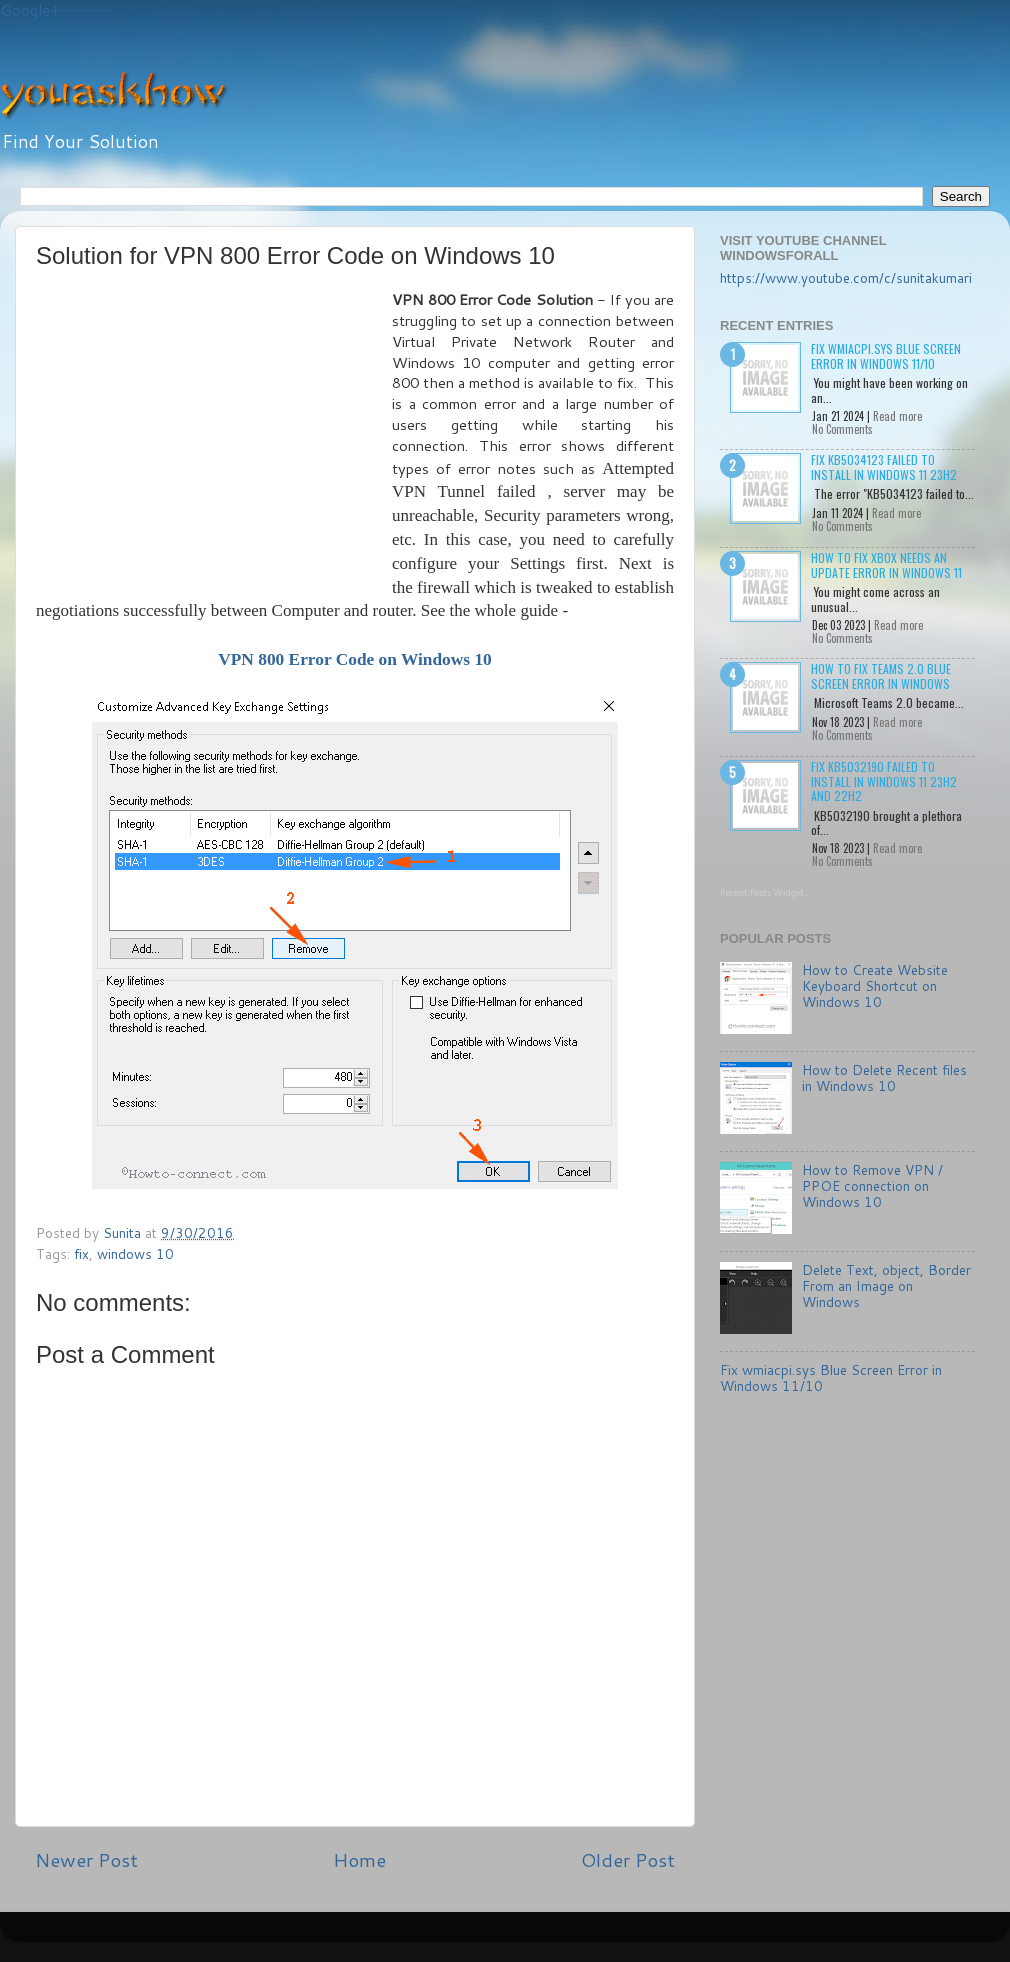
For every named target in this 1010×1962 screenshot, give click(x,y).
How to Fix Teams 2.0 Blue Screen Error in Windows (881, 675)
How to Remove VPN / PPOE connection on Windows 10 (872, 1185)
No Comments (842, 429)
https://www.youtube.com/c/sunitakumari (846, 277)
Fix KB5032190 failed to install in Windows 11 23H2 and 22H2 (884, 781)
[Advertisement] (214, 440)
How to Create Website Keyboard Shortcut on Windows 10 (875, 985)
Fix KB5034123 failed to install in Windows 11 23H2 (884, 466)
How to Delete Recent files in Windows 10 (884, 1077)
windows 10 (135, 1253)
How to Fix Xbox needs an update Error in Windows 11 (886, 564)
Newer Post (86, 1859)
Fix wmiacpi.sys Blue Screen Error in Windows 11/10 (886, 355)
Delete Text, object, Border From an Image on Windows (886, 1285)
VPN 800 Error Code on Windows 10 (355, 659)
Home (359, 1859)
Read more (897, 416)
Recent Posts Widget (762, 892)
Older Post (628, 1859)
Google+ (30, 10)
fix (81, 1253)
